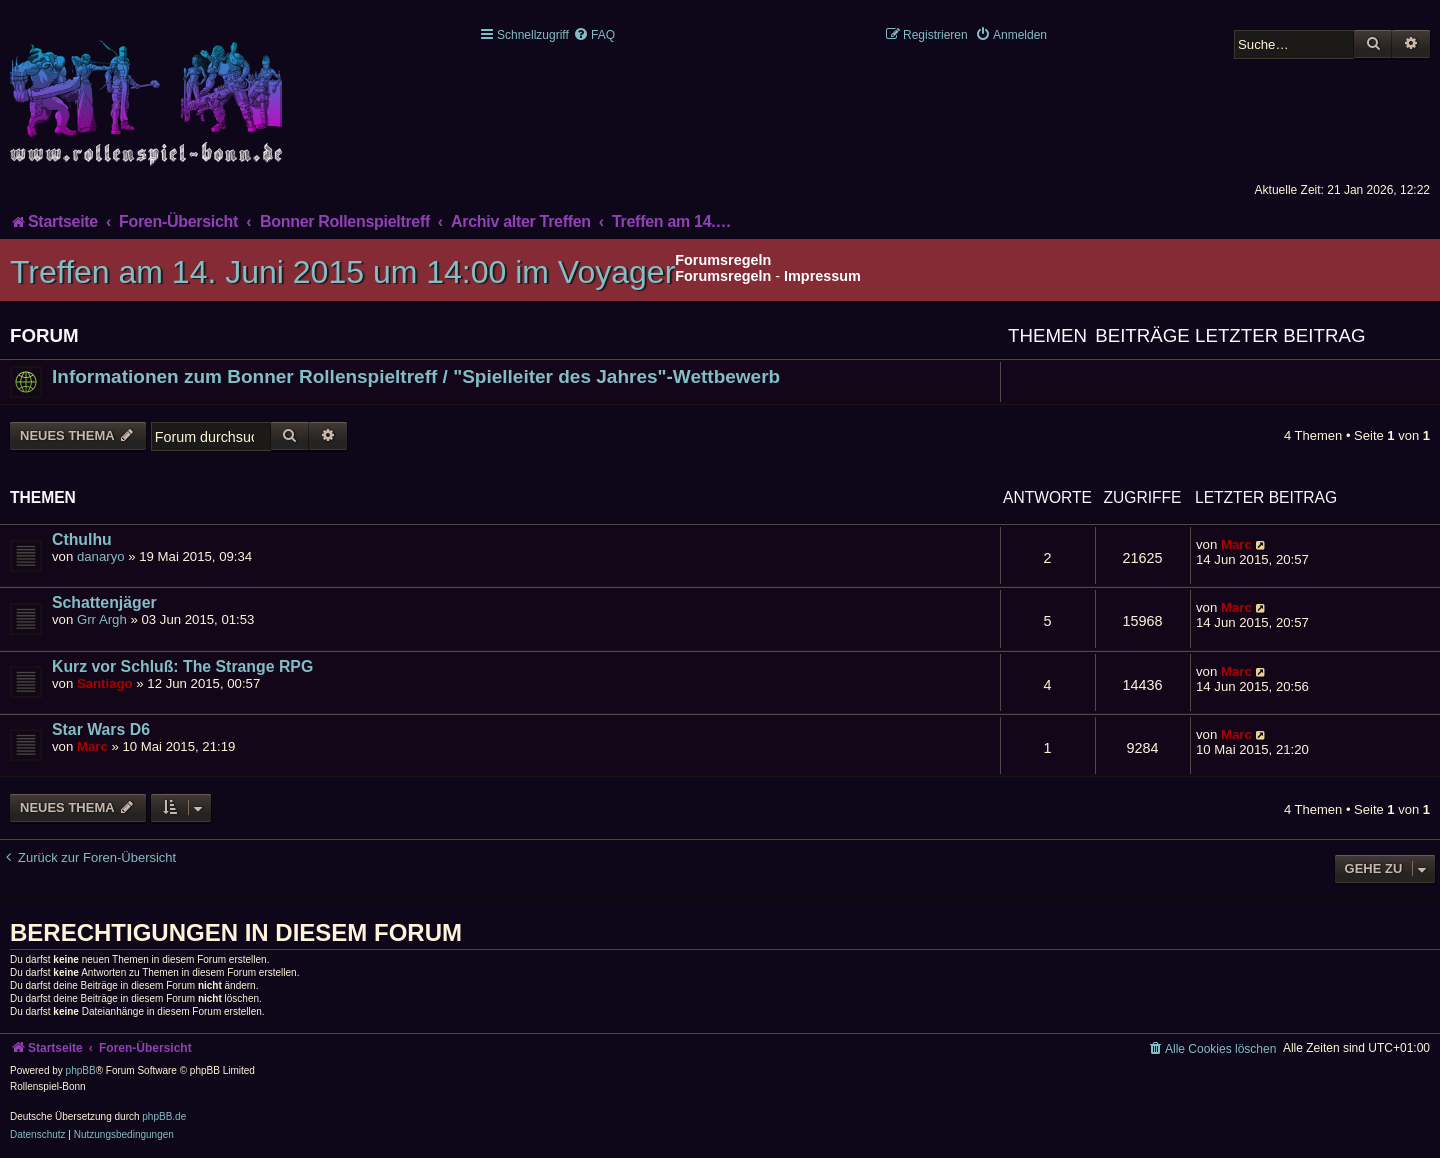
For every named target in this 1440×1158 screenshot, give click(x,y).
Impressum (822, 276)
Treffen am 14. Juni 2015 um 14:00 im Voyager (342, 272)
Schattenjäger (104, 602)
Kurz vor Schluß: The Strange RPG (182, 666)
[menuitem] (594, 35)
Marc (1236, 544)
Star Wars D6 (101, 729)
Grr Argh (102, 619)
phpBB (81, 1070)
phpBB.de (164, 1116)
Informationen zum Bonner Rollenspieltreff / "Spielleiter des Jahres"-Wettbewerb (416, 376)
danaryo (101, 556)
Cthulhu (82, 539)
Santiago (105, 683)
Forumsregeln (723, 276)
